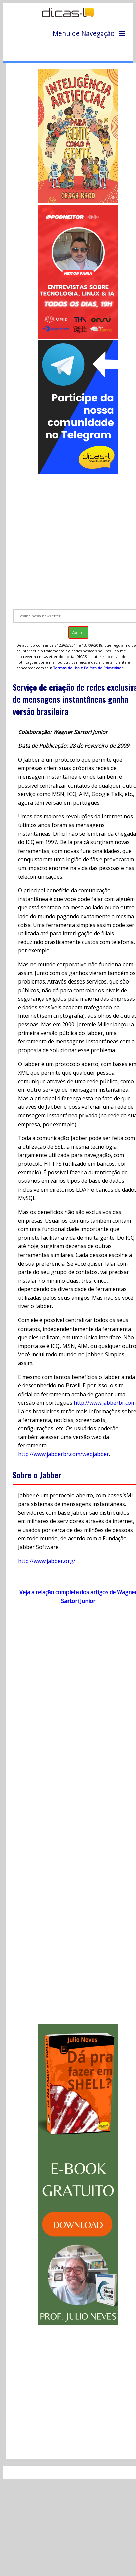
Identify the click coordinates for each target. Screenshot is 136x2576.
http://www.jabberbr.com (105, 1402)
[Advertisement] (69, 538)
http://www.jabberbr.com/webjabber (63, 1454)
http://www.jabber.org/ (46, 1561)
